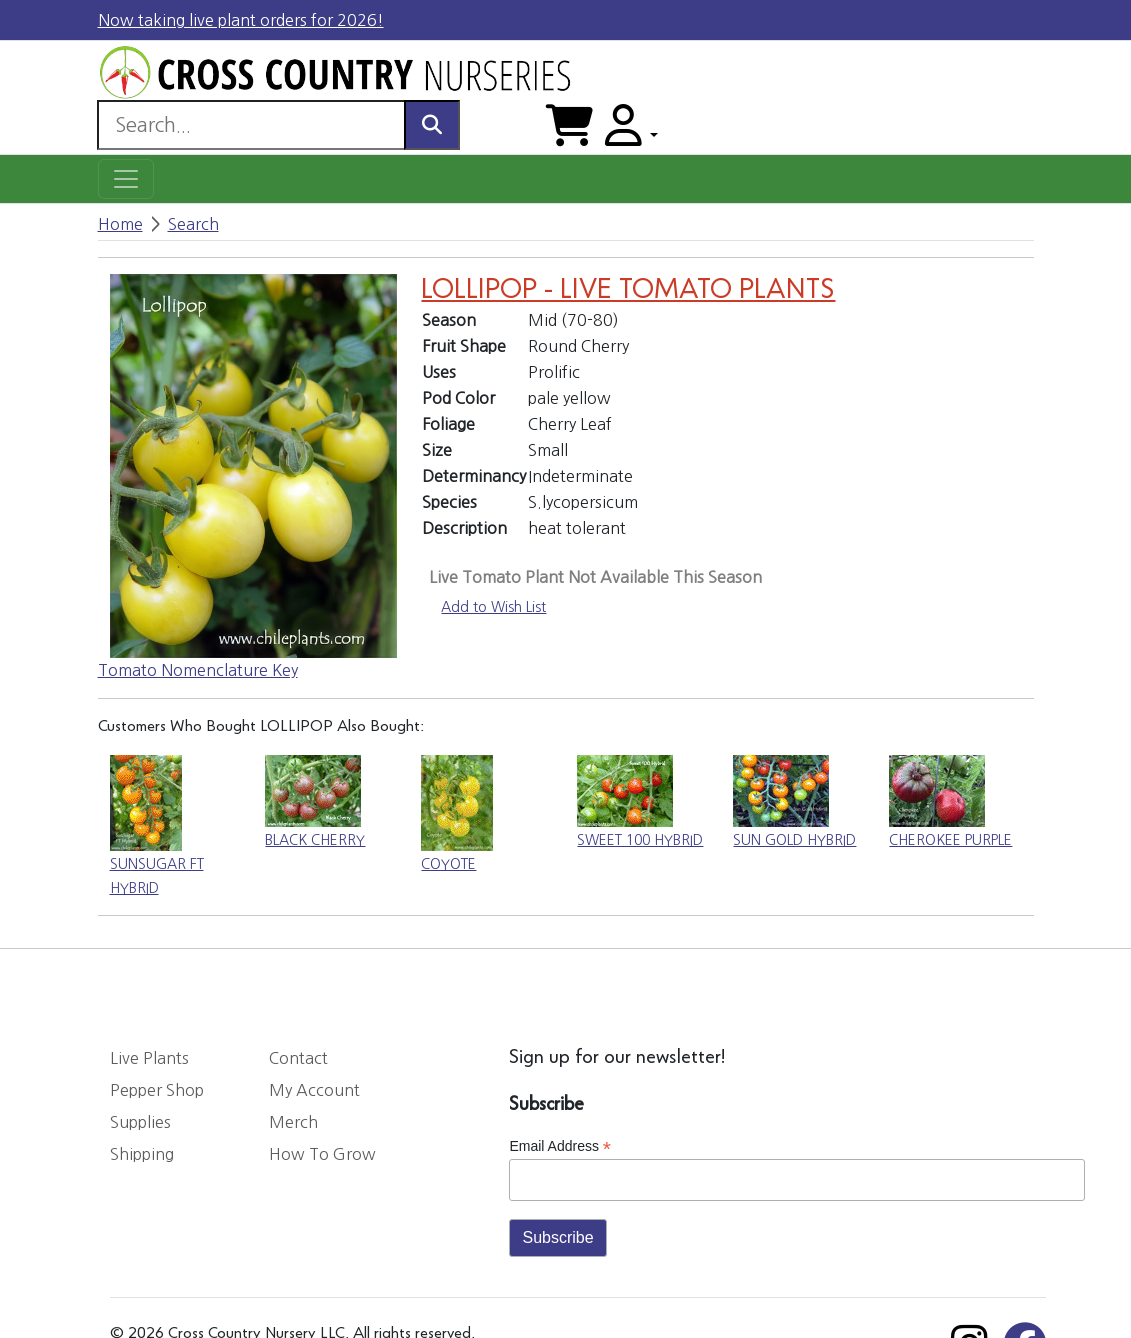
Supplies (140, 1122)
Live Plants (149, 1058)
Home (120, 224)
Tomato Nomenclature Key (198, 670)
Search (193, 224)
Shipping (142, 1154)
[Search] (251, 125)
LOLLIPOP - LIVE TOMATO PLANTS (628, 290)
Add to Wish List (493, 607)
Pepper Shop (157, 1090)
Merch (293, 1122)
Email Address (560, 1146)
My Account (314, 1090)
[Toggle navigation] (126, 179)
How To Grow (322, 1154)
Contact (298, 1058)
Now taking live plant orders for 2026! (241, 20)
